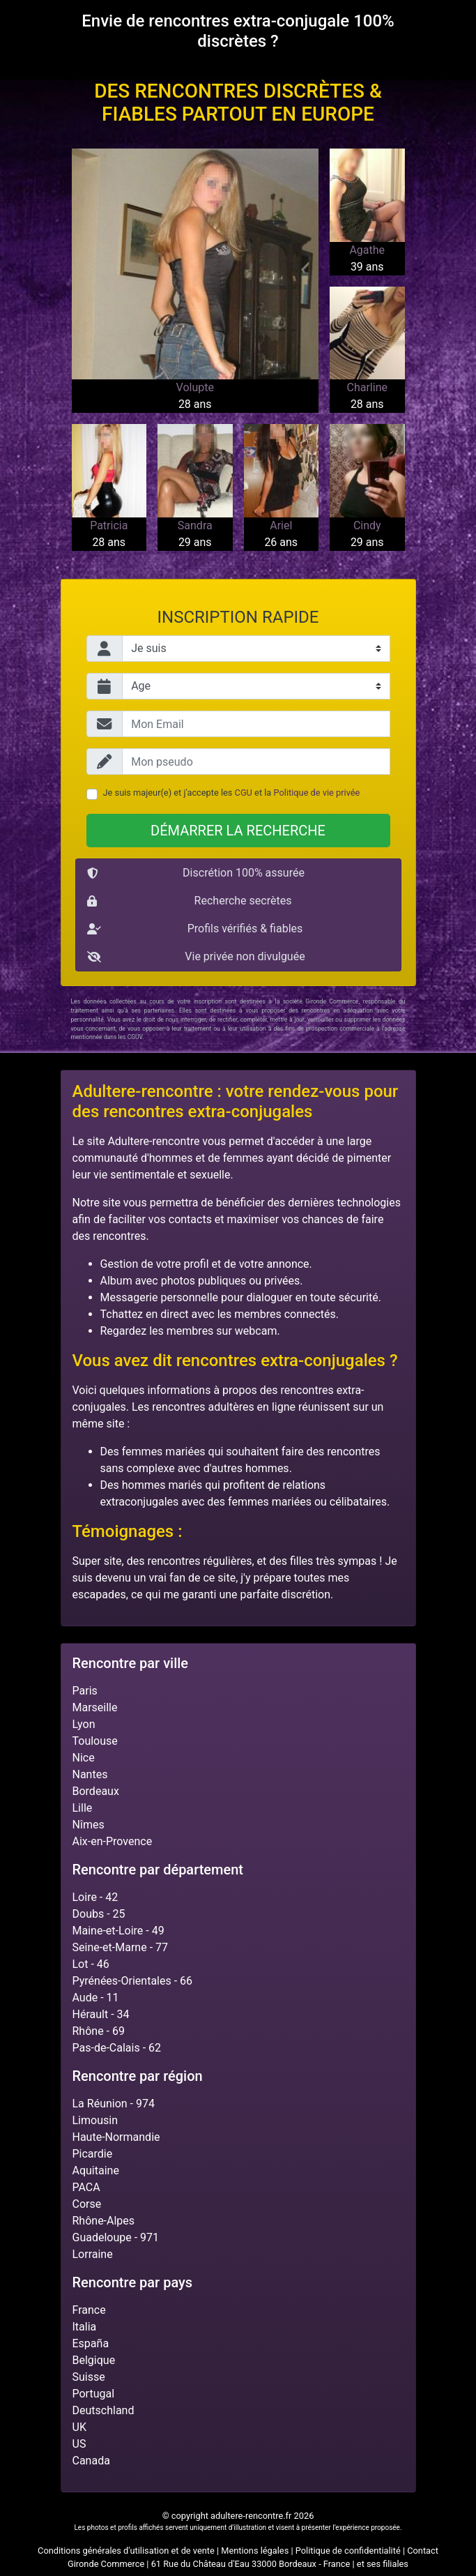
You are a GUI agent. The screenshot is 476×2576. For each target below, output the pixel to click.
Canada (91, 2460)
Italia (84, 2326)
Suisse (88, 2377)
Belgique (94, 2360)
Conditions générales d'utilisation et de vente (126, 2550)
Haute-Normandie (116, 2137)
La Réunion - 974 (113, 2103)
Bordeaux (95, 1791)
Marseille (95, 1707)
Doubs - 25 (98, 1913)
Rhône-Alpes (103, 2220)
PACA (86, 2187)
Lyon (83, 1724)
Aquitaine (95, 2170)
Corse (87, 2204)
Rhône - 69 (98, 2031)
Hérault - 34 (101, 2014)
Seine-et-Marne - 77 (120, 1947)
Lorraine (92, 2254)
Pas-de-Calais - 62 (117, 2047)
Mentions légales (255, 2550)
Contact (422, 2550)
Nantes (90, 1774)
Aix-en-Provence (112, 1841)
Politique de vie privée (317, 792)
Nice (83, 1757)
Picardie (92, 2153)
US (79, 2443)
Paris (85, 1690)
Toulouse (95, 1741)
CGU (243, 792)
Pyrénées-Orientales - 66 (132, 1980)
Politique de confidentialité (348, 2550)
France (89, 2310)
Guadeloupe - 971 (116, 2237)
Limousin (95, 2120)
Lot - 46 (90, 1964)
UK (79, 2427)
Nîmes (88, 1824)
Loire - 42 (95, 1897)
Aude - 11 (95, 1997)
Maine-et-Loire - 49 (118, 1930)
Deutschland (103, 2410)
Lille (82, 1807)
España (90, 2343)
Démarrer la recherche (238, 830)
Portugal (93, 2393)
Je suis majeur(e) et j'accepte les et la (231, 792)
